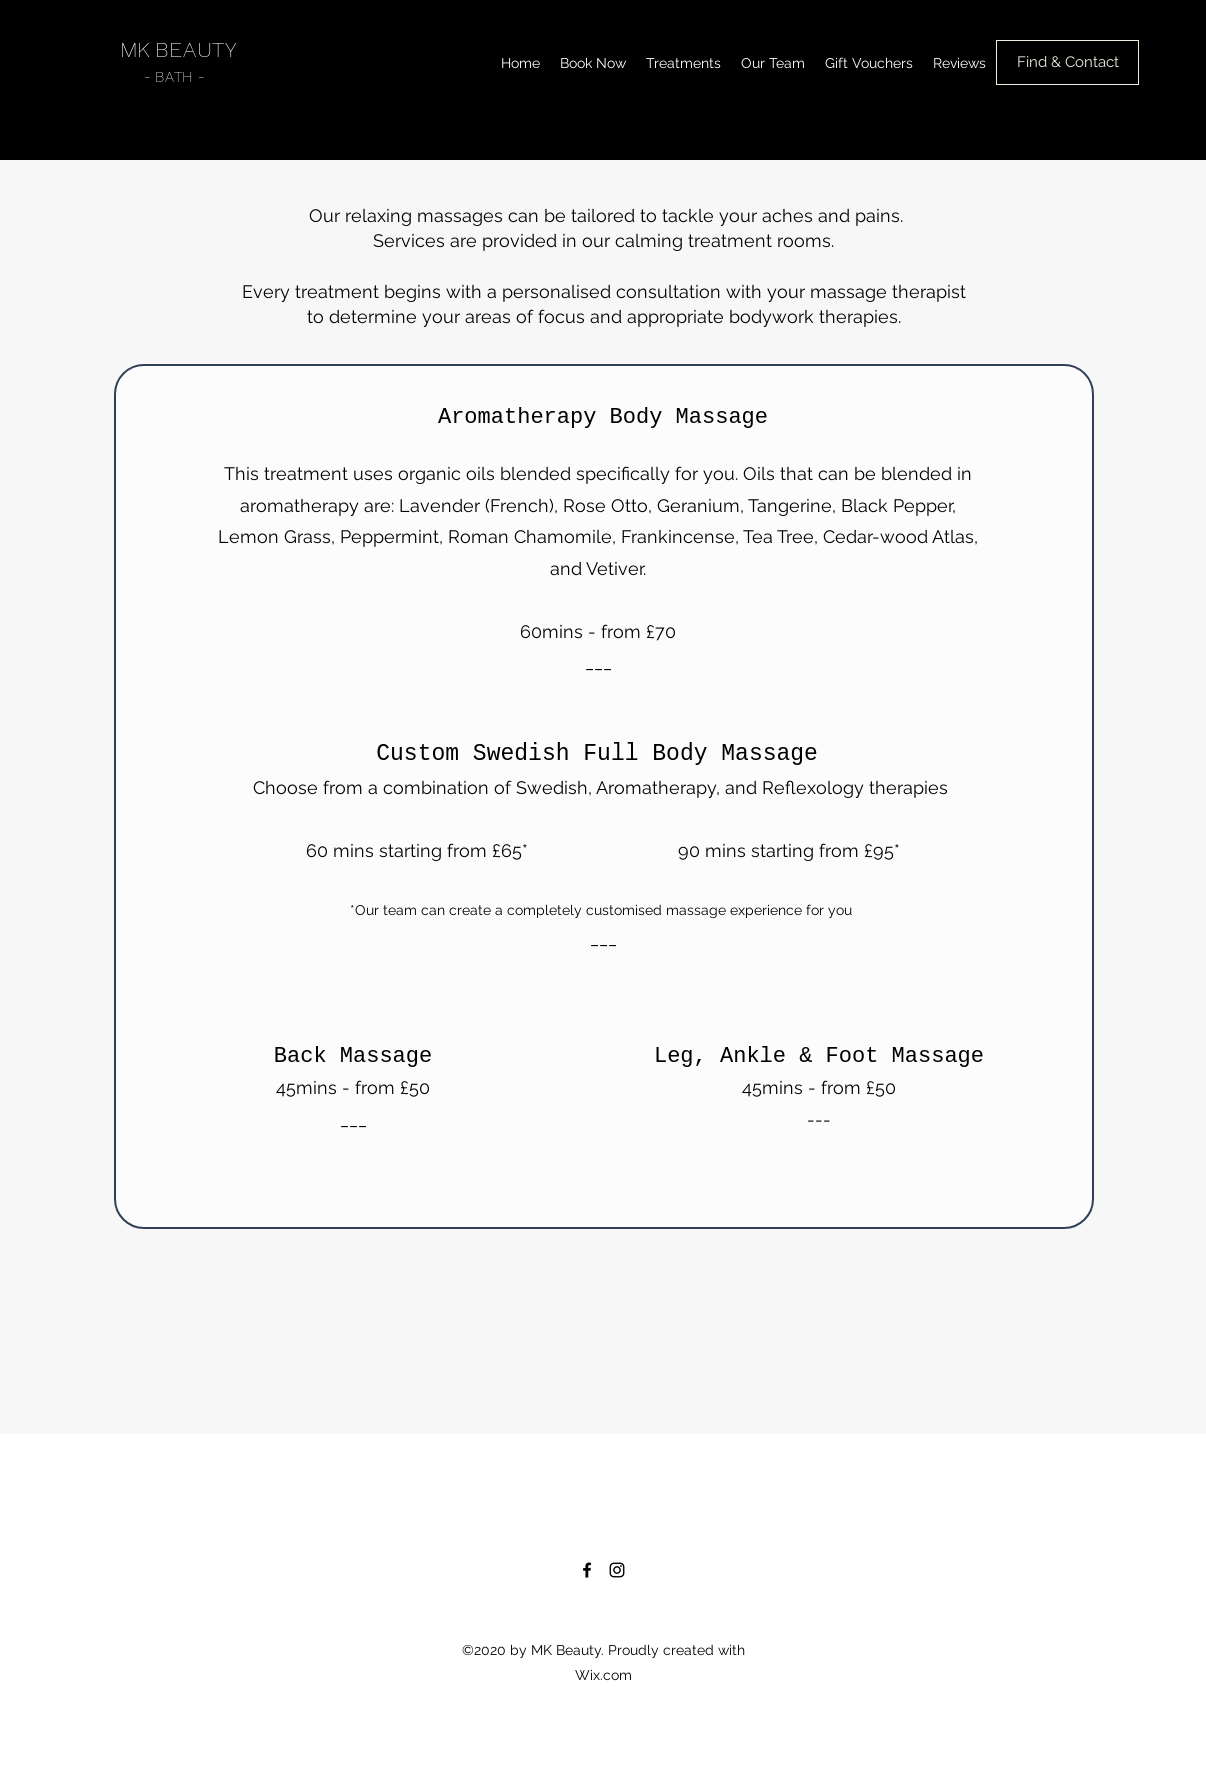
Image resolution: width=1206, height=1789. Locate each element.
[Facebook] (587, 1570)
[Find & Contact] (1067, 62)
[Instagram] (617, 1570)
